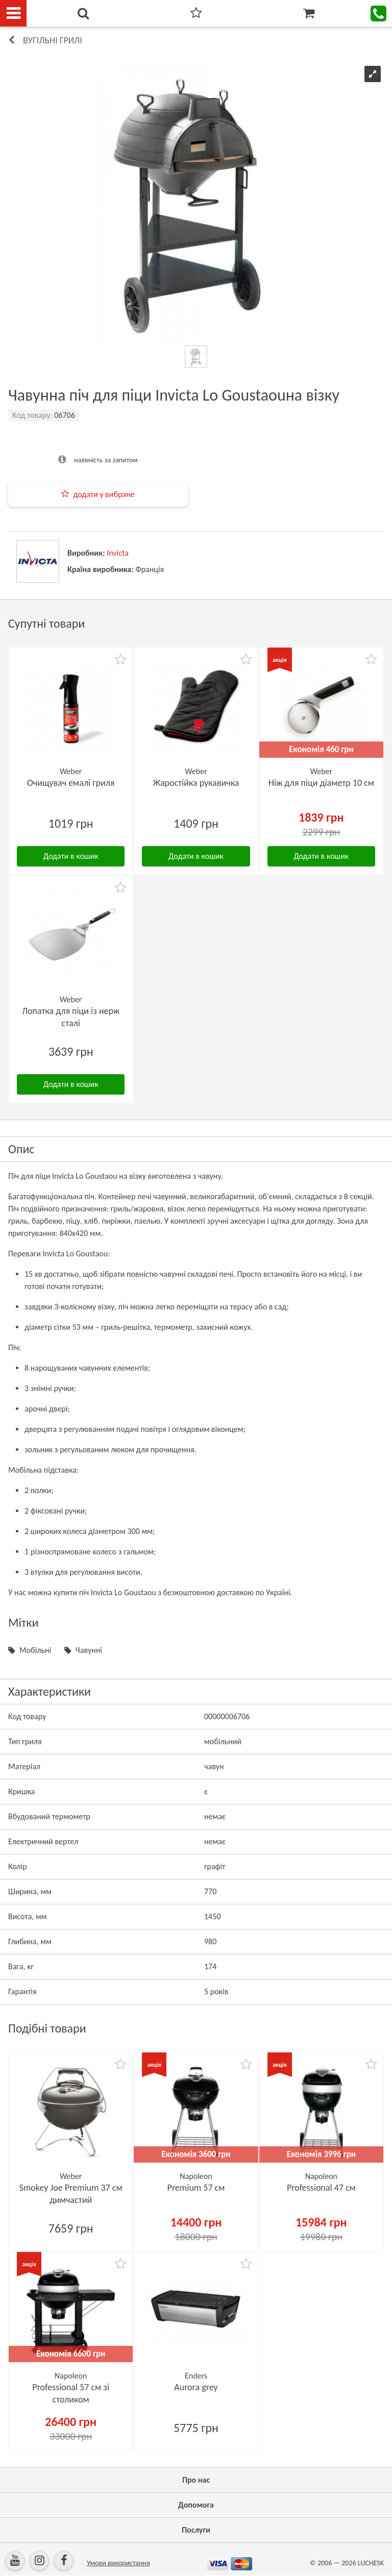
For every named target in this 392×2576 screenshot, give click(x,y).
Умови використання (118, 2563)
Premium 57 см (196, 2187)
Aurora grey (195, 2387)
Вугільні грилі (52, 40)
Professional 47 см (321, 2187)
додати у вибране (103, 494)
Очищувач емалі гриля (70, 782)
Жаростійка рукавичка (196, 782)
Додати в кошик (71, 856)
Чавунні (89, 1650)
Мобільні (35, 1650)
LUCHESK (371, 2563)
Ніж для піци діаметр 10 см (321, 782)
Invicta (118, 553)
